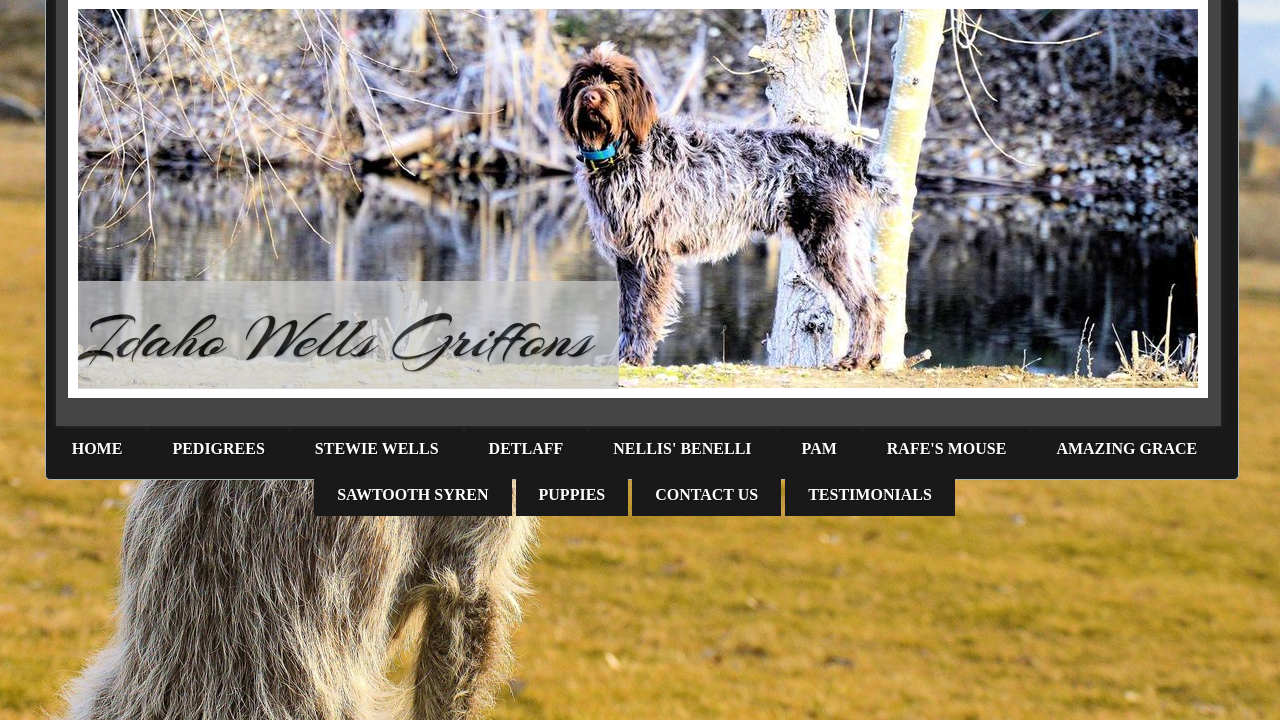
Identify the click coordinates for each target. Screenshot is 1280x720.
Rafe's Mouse (947, 448)
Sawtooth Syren (412, 494)
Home (97, 448)
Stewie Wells (377, 448)
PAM (819, 448)
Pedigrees (218, 448)
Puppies (572, 494)
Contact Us (706, 494)
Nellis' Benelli (682, 448)
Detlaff (526, 448)
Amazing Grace (1126, 448)
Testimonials (870, 494)
